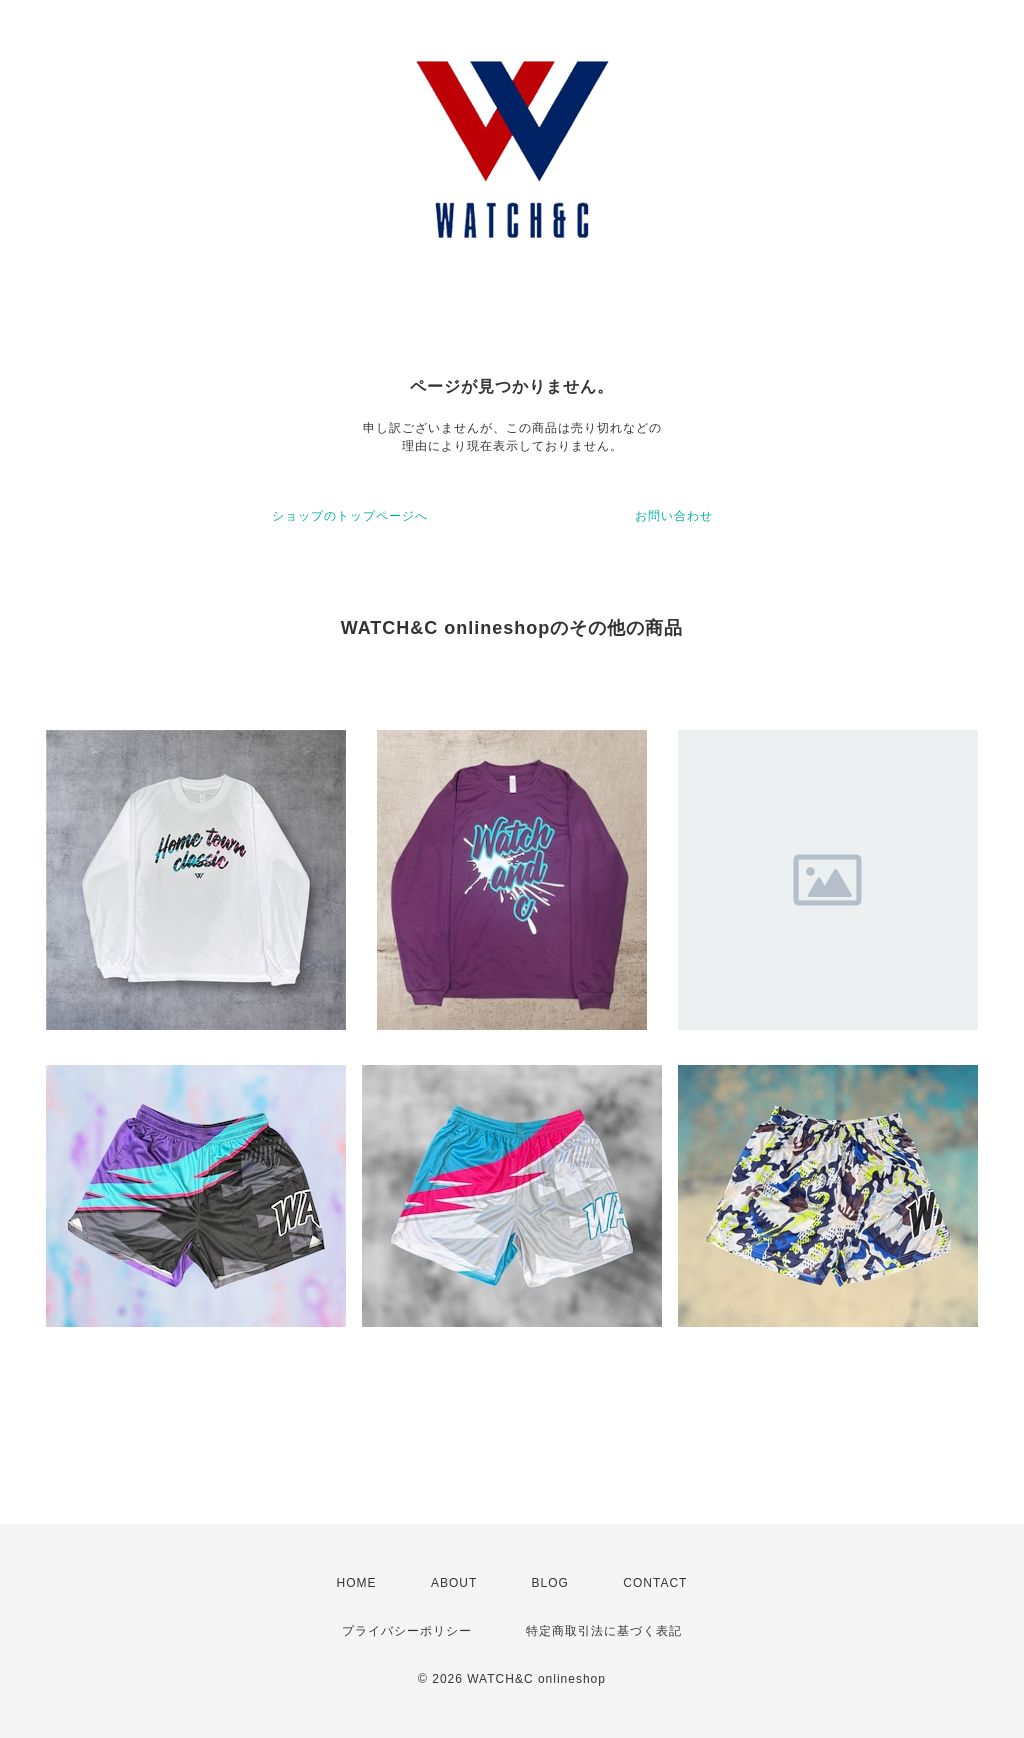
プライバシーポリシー (407, 1631)
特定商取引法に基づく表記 (604, 1631)
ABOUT (454, 1583)
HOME (357, 1583)
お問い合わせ (674, 516)
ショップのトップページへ (350, 516)
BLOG (550, 1583)
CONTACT (655, 1583)
